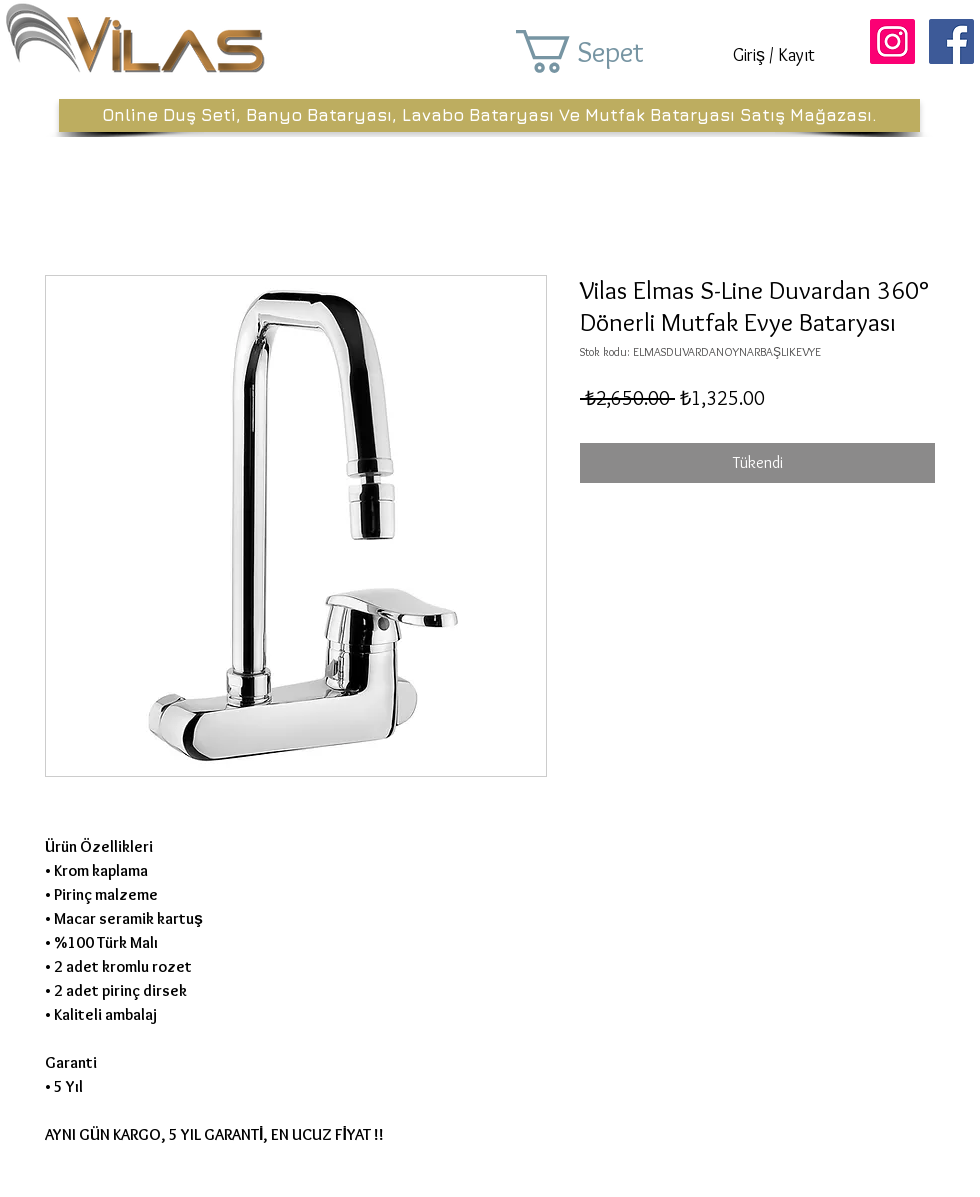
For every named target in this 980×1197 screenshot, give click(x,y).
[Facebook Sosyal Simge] (951, 41)
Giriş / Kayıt (774, 55)
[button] (608, 51)
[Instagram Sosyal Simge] (892, 41)
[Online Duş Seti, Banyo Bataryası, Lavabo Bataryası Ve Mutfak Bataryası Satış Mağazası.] (489, 115)
